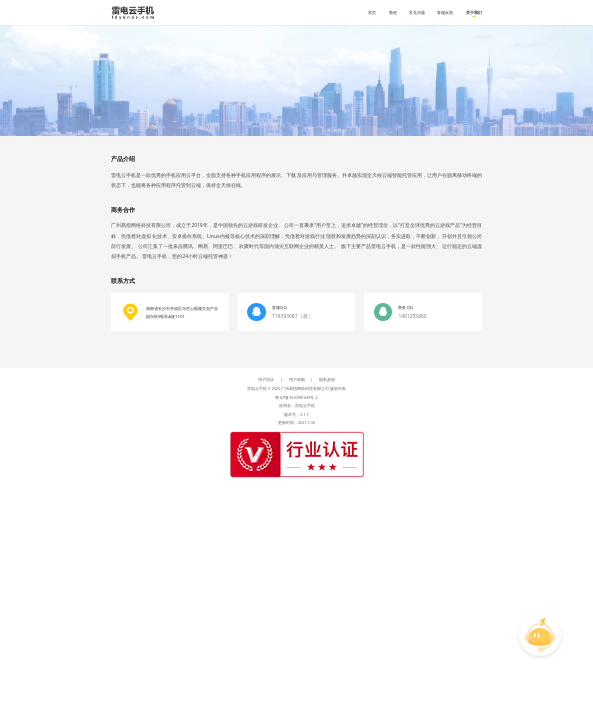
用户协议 (266, 379)
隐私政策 (327, 379)
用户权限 (297, 379)
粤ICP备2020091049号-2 (296, 397)
